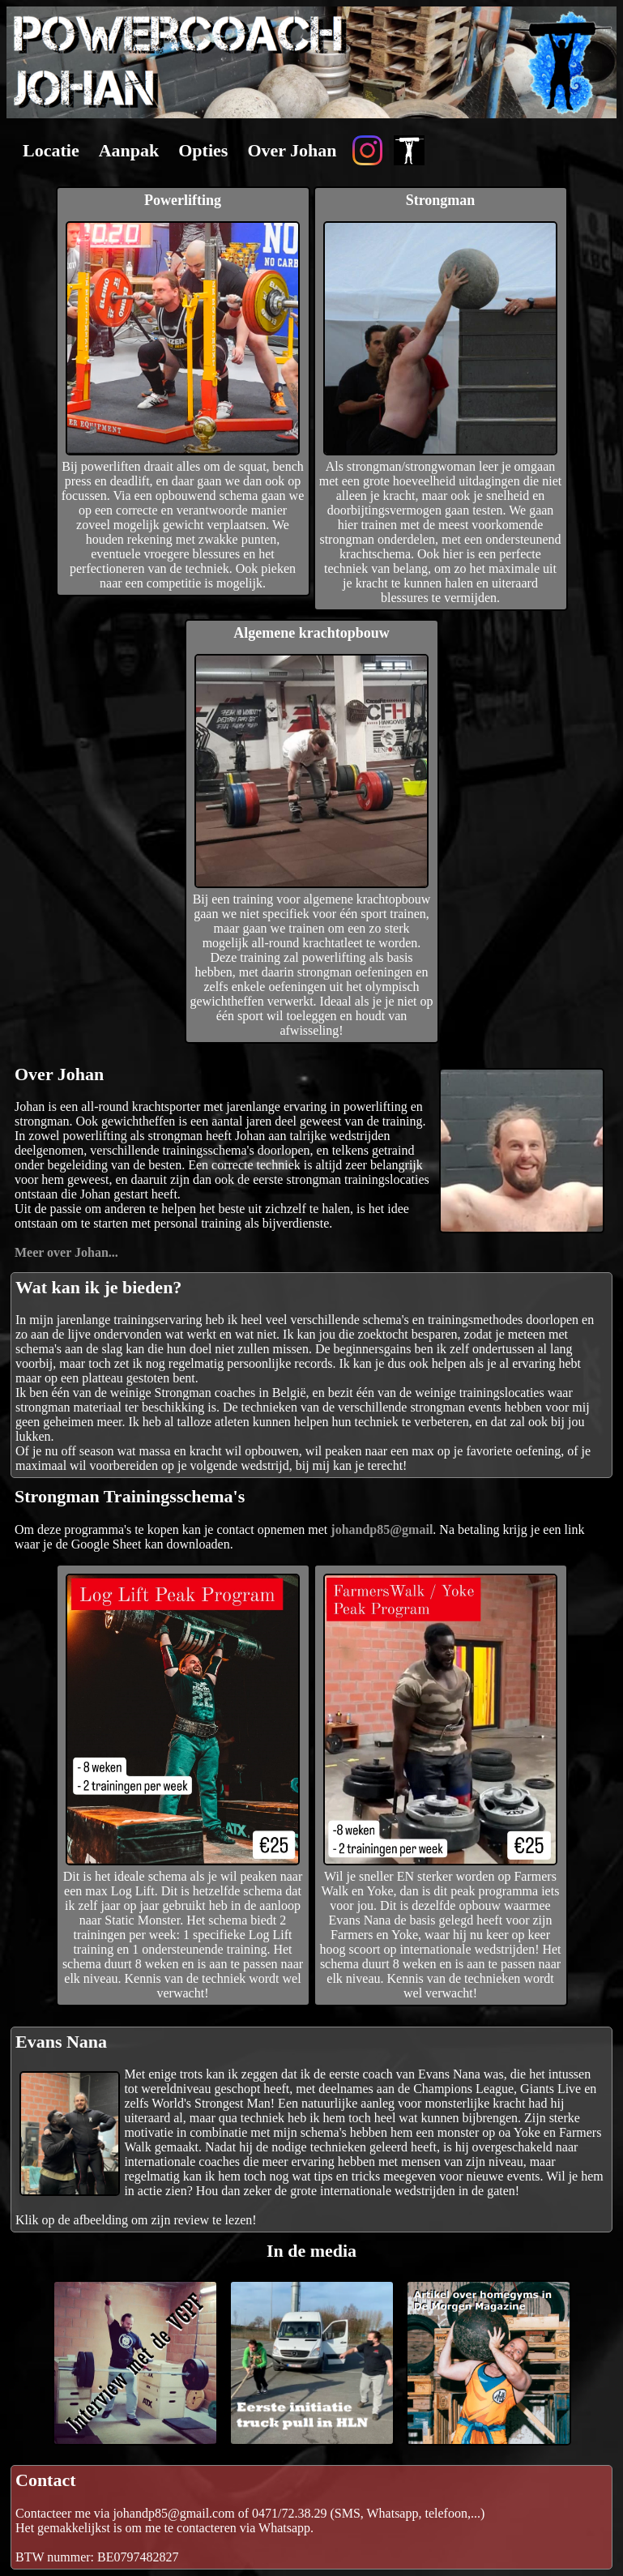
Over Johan (291, 150)
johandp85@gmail (382, 1529)
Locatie (51, 150)
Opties (203, 150)
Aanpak (129, 150)
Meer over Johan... (66, 1252)
